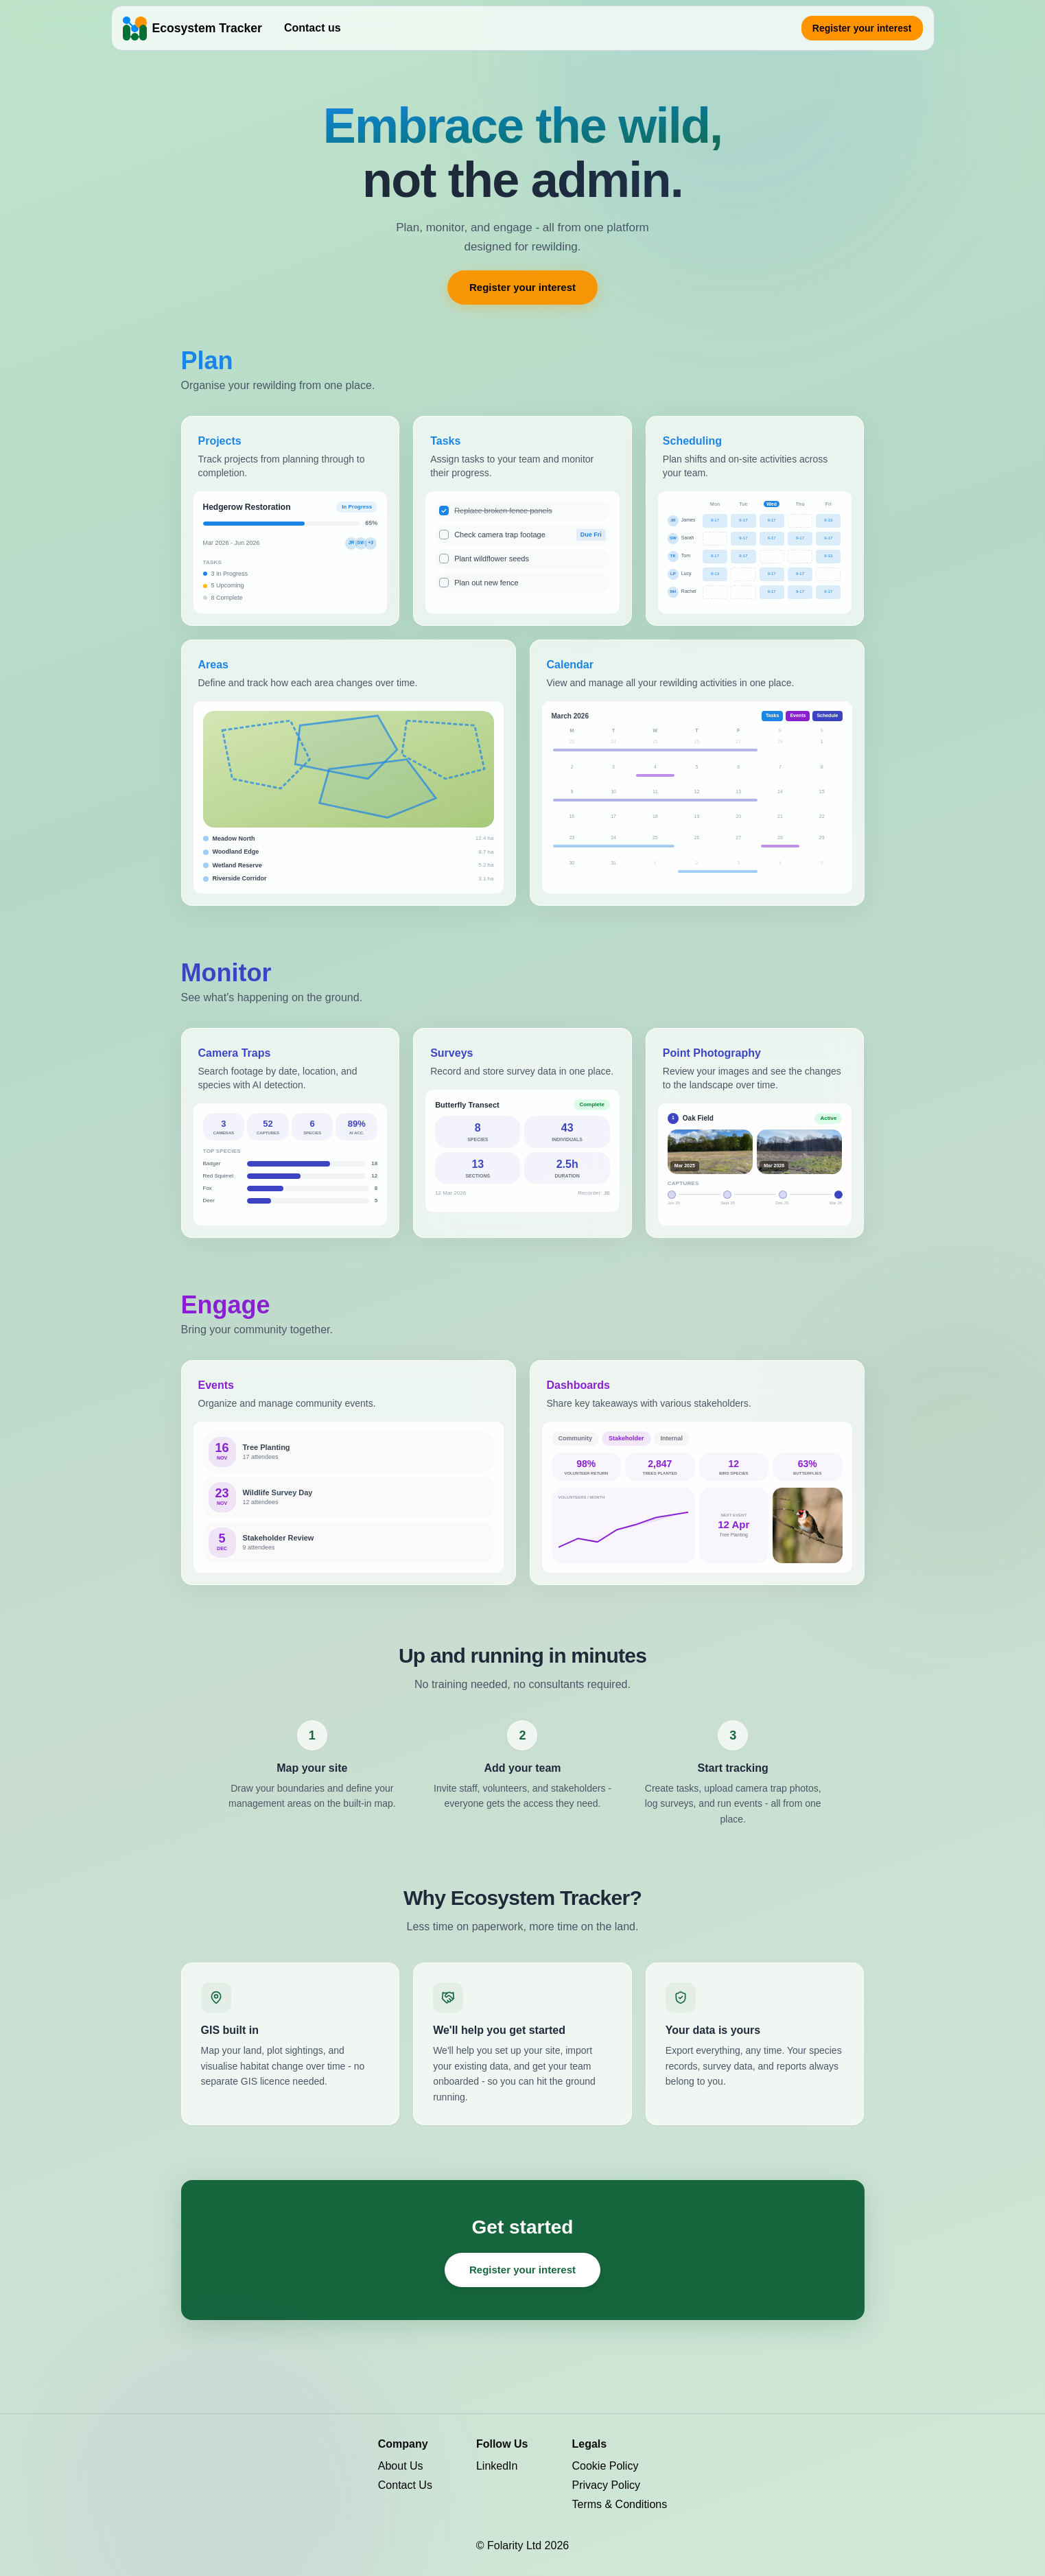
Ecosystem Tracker (207, 28)
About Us (400, 2466)
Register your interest (862, 28)
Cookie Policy (605, 2466)
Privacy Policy (606, 2485)
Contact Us (405, 2485)
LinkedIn (497, 2466)
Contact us (312, 28)
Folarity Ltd (516, 2545)
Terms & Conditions (619, 2504)
